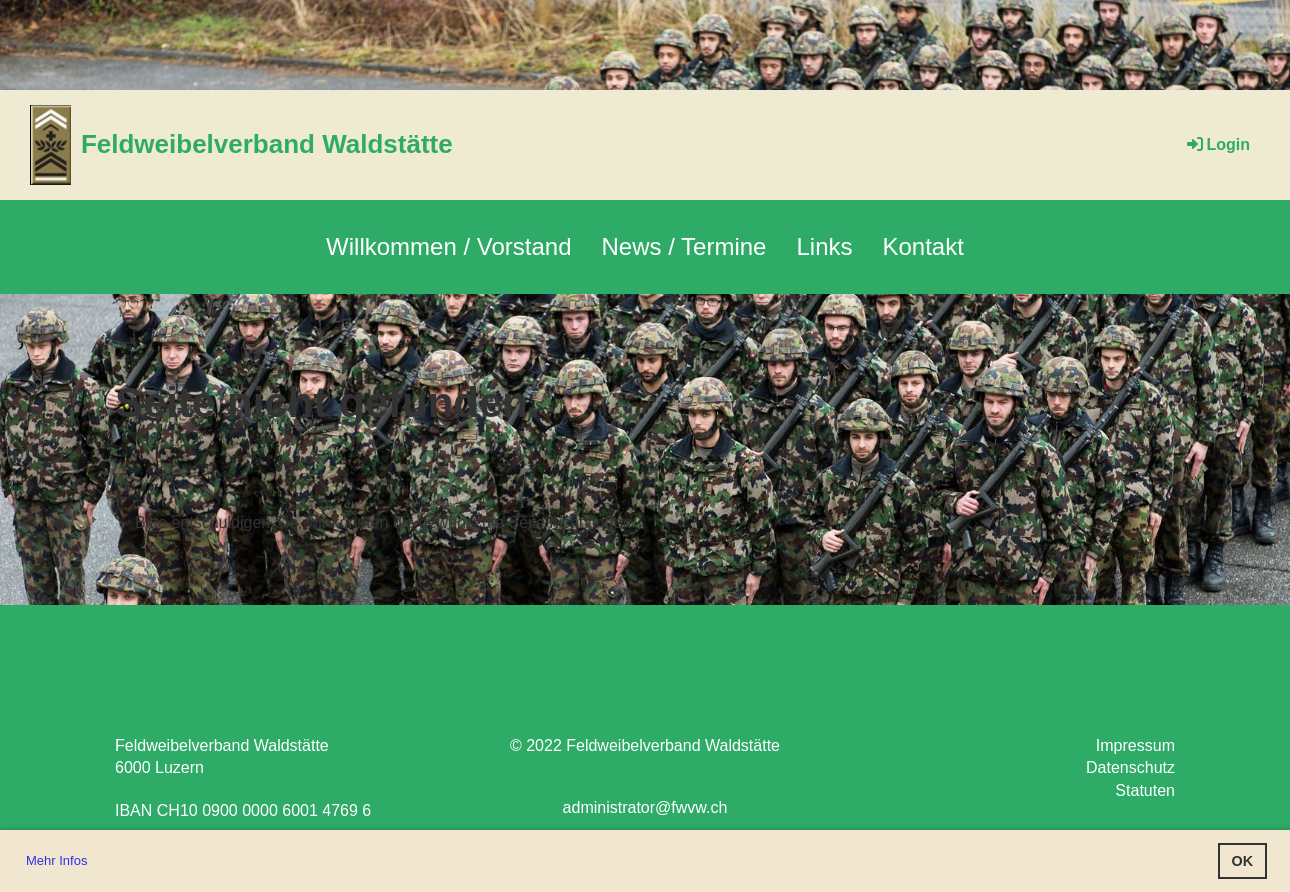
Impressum (1135, 745)
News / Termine (684, 246)
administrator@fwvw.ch (645, 807)
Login (1217, 144)
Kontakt (923, 246)
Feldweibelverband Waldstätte (267, 144)
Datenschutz (1130, 767)
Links (824, 246)
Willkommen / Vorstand (448, 246)
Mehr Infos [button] (56, 860)
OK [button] (1243, 861)
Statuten (1145, 790)
